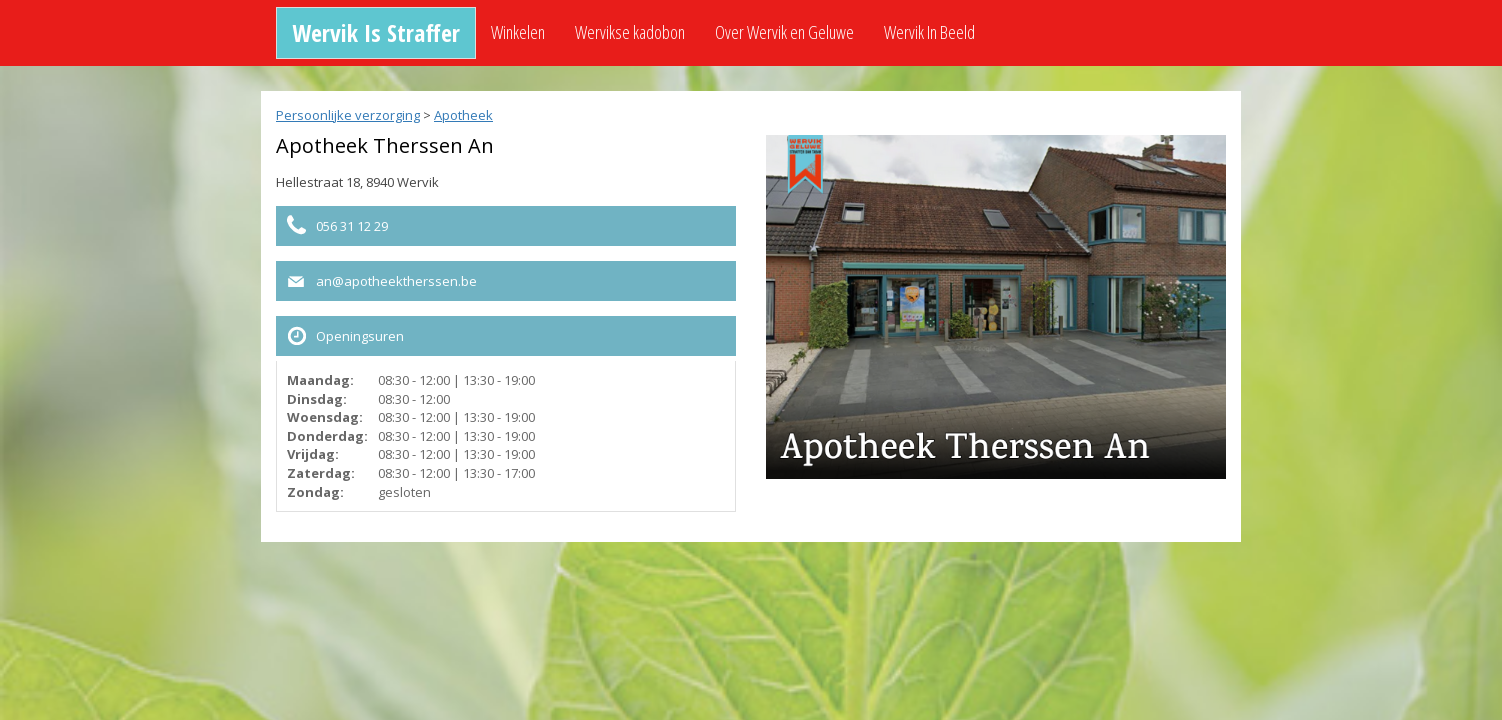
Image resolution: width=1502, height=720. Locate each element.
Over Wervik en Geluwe (784, 32)
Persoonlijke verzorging (348, 115)
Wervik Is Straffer (376, 32)
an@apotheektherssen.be (396, 281)
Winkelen (518, 32)
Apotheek (463, 115)
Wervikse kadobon (630, 32)
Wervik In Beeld (929, 32)
